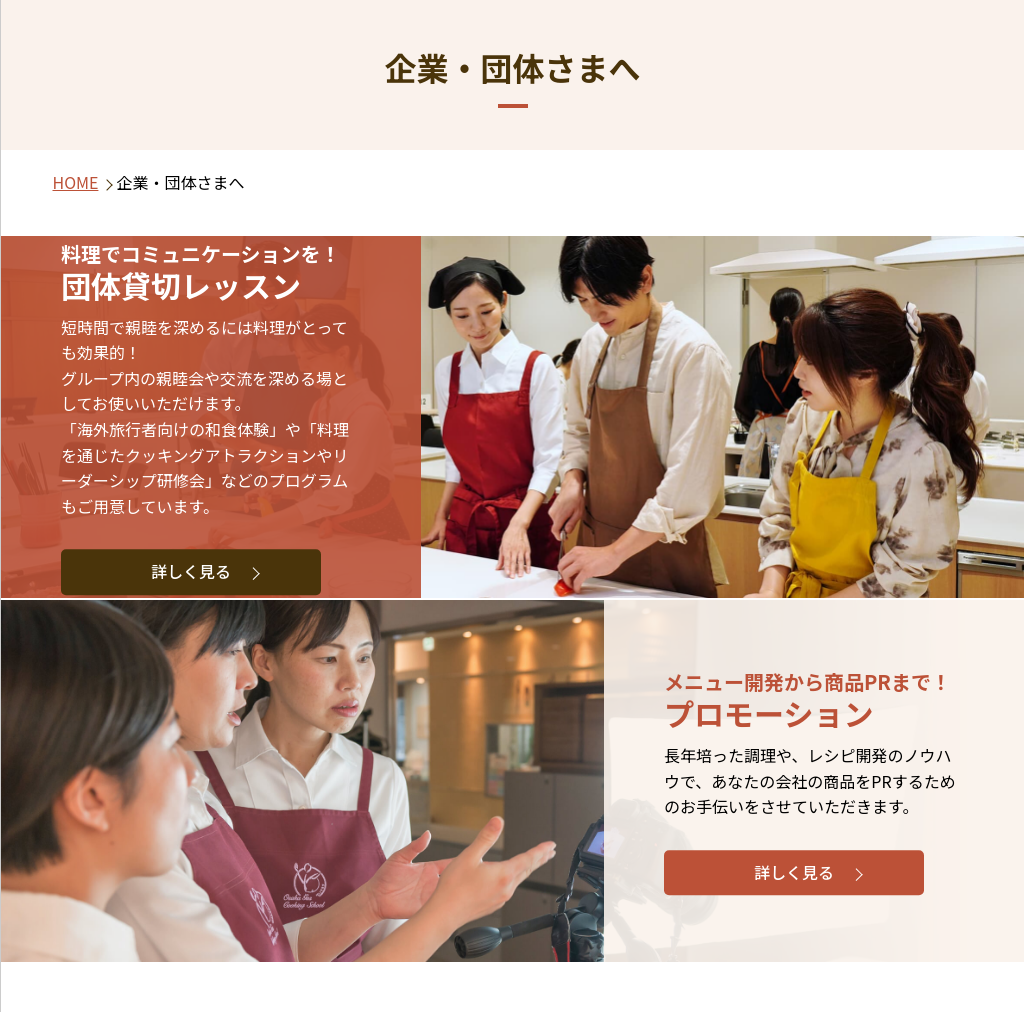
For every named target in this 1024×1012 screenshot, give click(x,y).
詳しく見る (191, 572)
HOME (76, 182)
